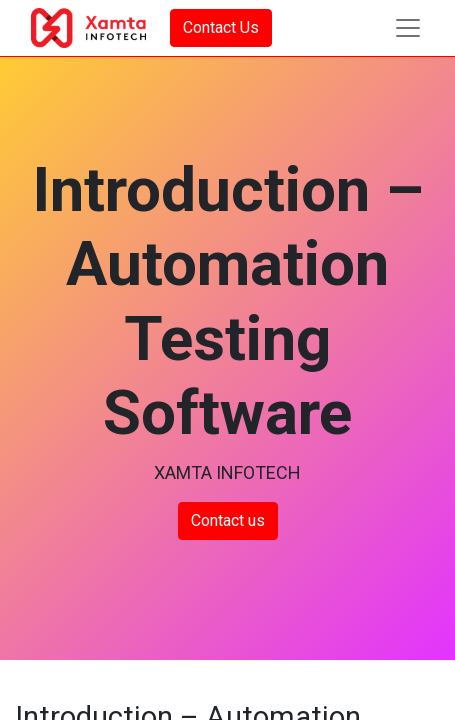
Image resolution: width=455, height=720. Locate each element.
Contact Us (221, 27)
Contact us (228, 520)
